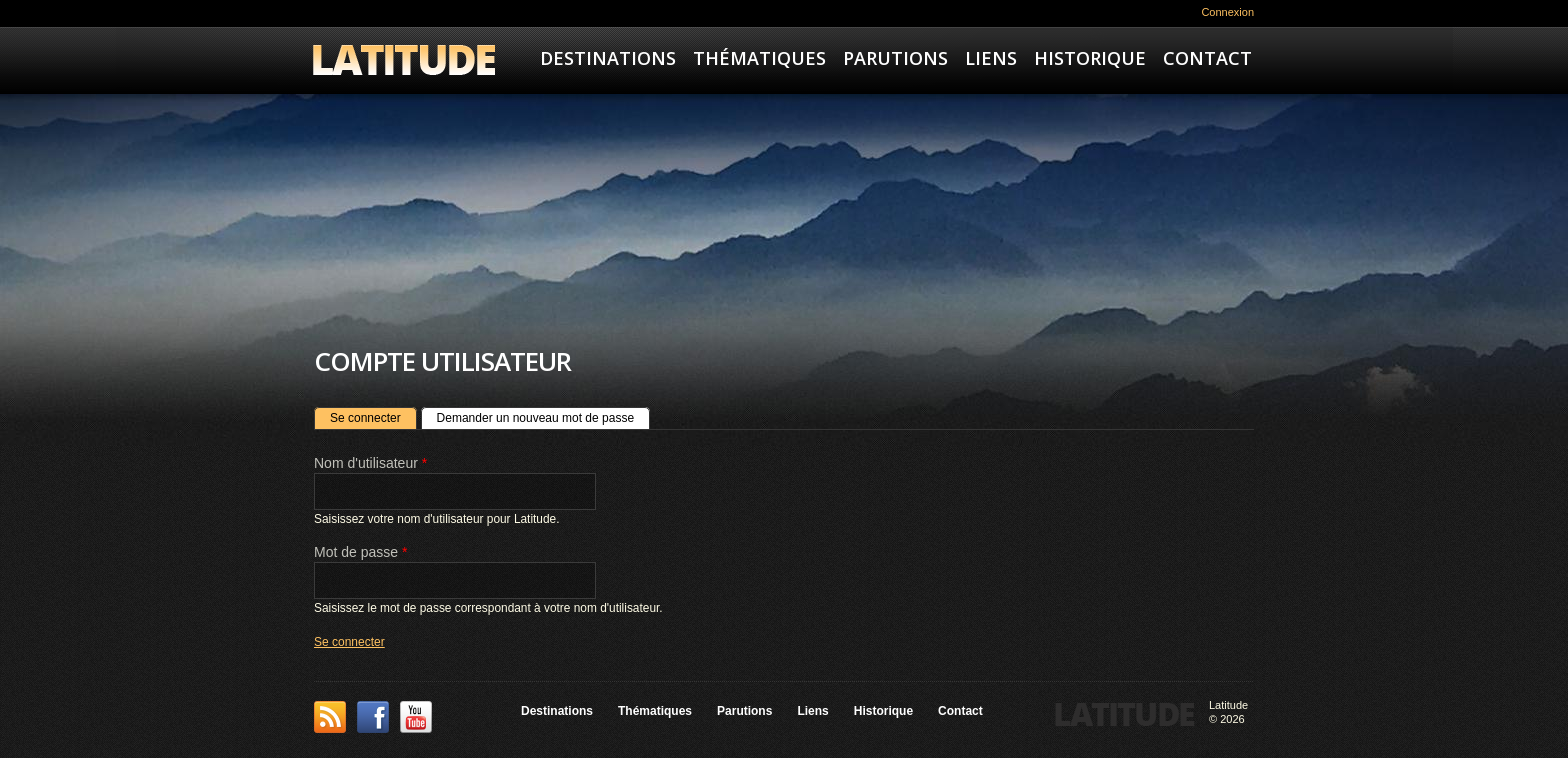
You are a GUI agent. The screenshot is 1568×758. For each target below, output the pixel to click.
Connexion (1227, 12)
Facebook (373, 717)
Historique (1090, 58)
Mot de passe (360, 552)
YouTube (416, 717)
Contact (1207, 58)
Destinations (608, 58)
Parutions (895, 58)
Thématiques (759, 58)
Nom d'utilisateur (370, 463)
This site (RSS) (330, 717)
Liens (991, 58)
